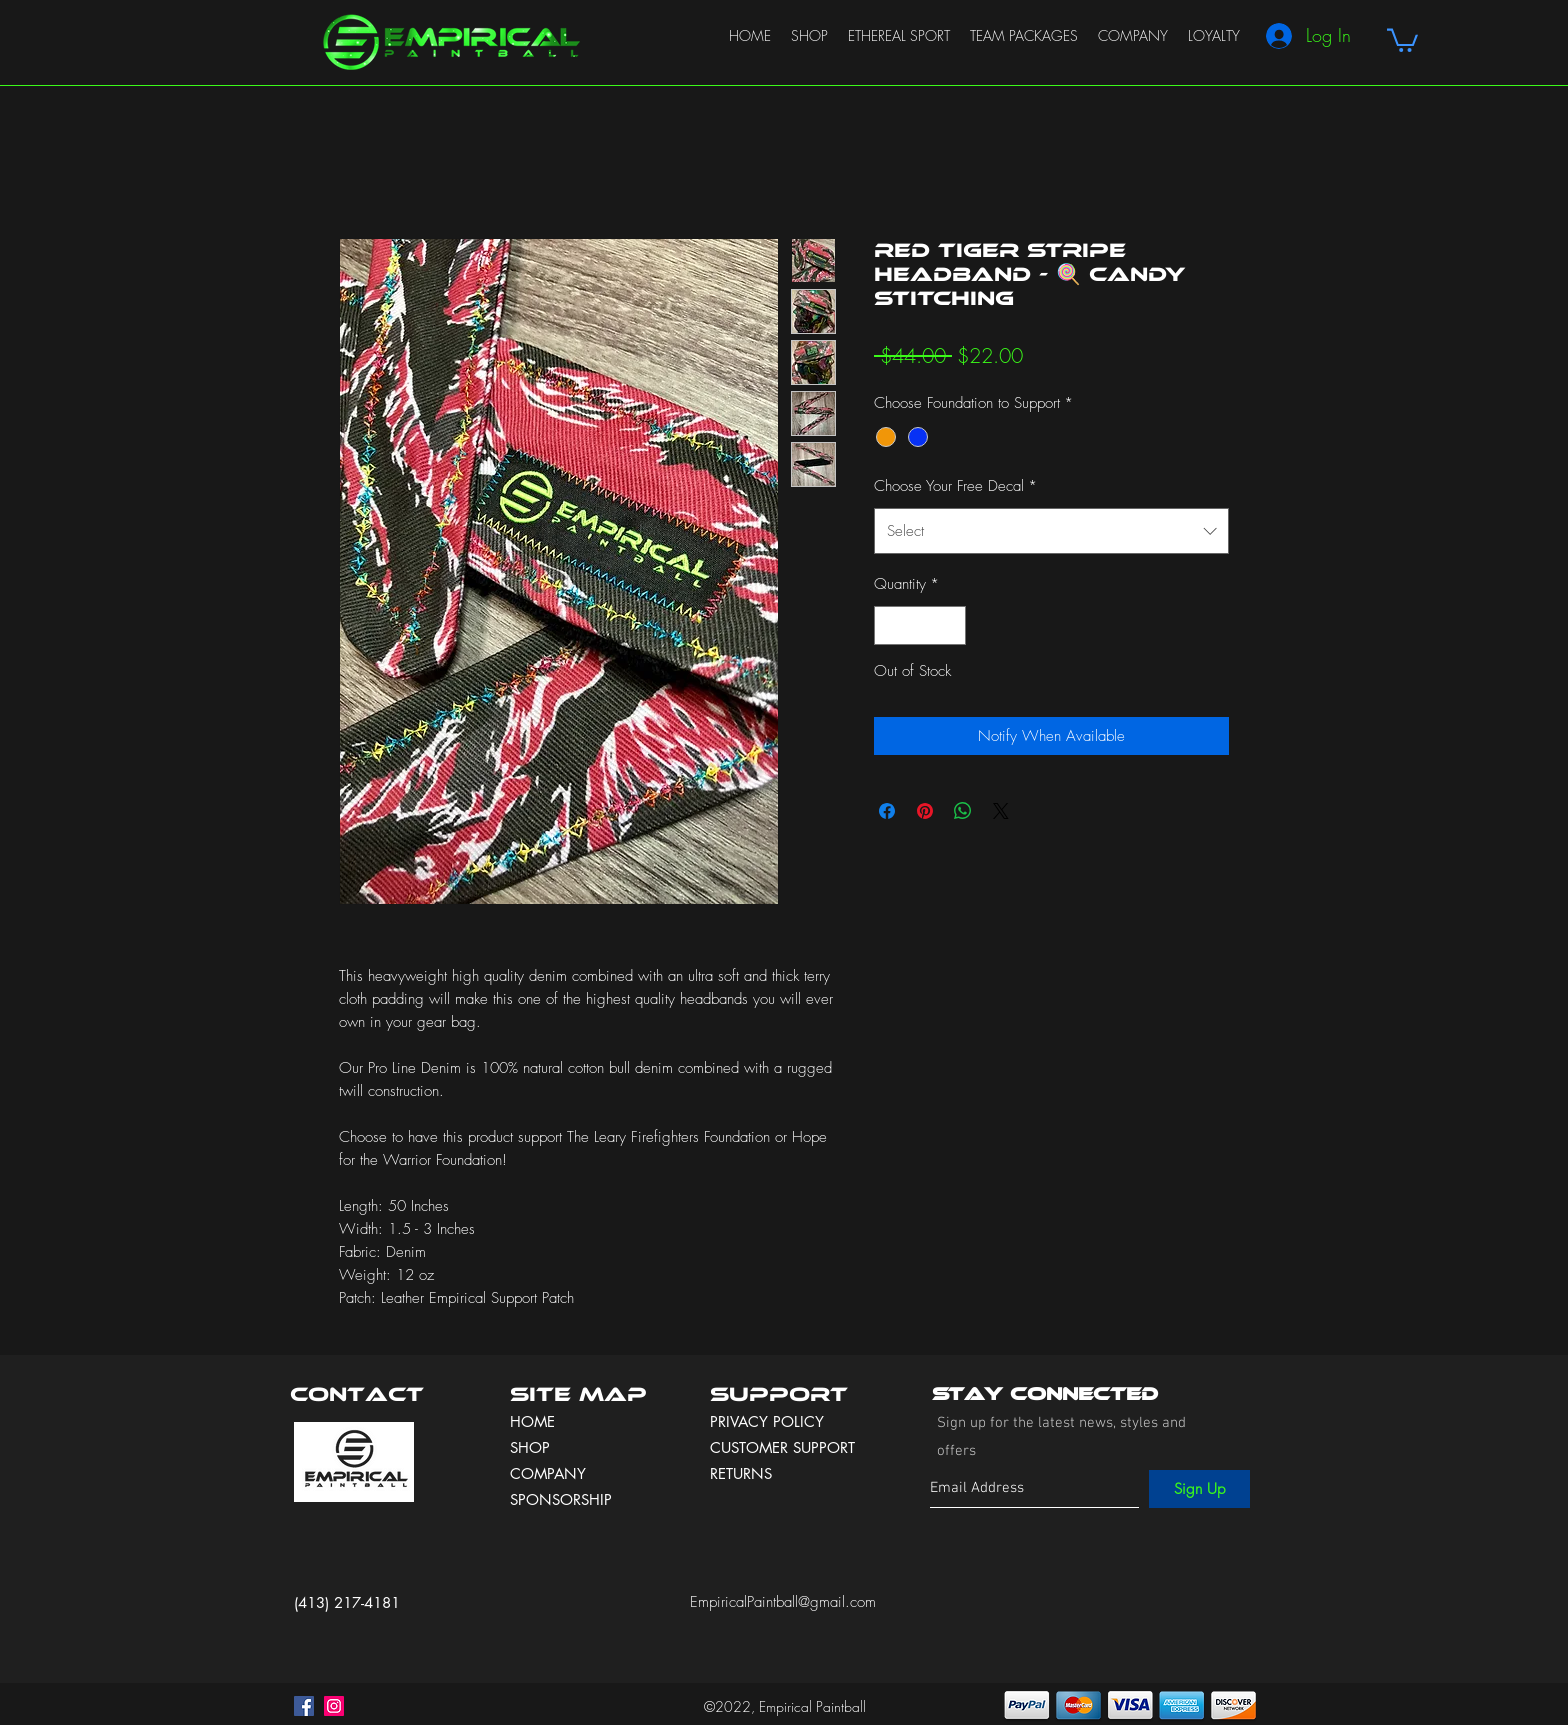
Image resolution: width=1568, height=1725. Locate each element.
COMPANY (548, 1473)
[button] (1402, 39)
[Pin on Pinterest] (925, 811)
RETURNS (741, 1473)
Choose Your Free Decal (955, 486)
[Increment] (950, 625)
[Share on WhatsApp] (963, 811)
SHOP (530, 1447)
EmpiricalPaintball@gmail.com (783, 1602)
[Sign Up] (1199, 1489)
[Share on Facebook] (887, 811)
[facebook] (304, 1706)
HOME (532, 1421)
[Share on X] (1001, 811)
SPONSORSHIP (561, 1499)
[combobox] (1051, 531)
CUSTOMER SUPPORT (782, 1447)
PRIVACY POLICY (769, 1421)
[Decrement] (890, 625)
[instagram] (334, 1706)
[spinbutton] (920, 625)
